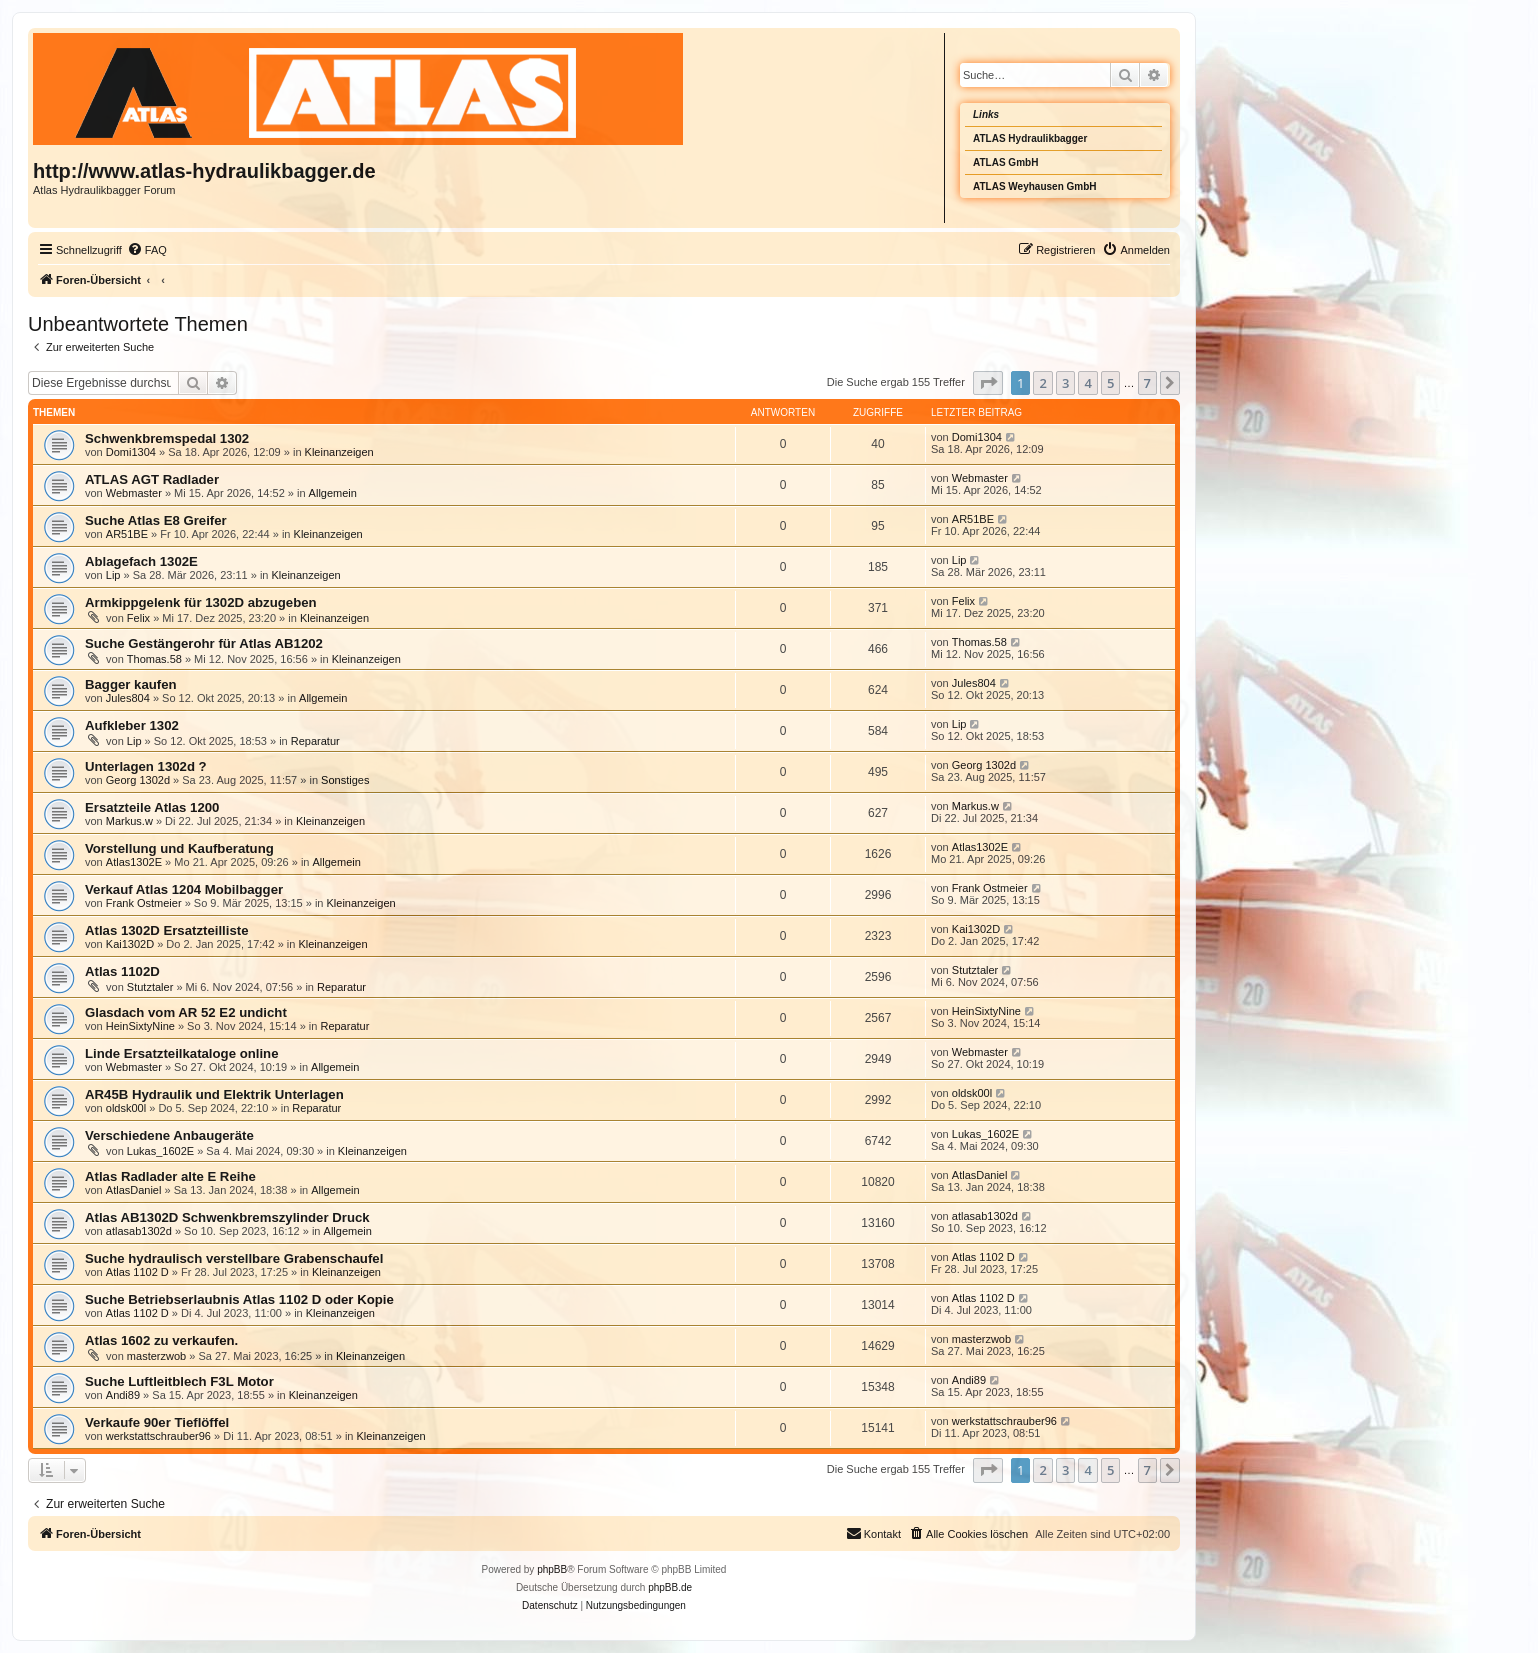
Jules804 (128, 698)
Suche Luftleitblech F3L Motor (179, 1381)
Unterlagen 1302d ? (146, 766)
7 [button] (1147, 383)
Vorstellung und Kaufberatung (179, 848)
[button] (988, 383)
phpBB (552, 1569)
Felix (138, 618)
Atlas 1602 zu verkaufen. (161, 1340)
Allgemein (333, 493)
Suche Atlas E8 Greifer (156, 520)
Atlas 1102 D (137, 1272)
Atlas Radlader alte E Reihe (170, 1176)
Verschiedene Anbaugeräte (169, 1135)
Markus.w (129, 821)
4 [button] (1087, 383)
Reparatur (315, 741)
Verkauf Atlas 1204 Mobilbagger (184, 889)
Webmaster (134, 493)
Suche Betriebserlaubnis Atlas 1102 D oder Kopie (239, 1299)
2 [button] (1042, 383)
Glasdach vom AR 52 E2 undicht (186, 1012)
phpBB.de (670, 1587)
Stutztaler (150, 987)
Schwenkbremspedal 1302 (167, 438)
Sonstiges (345, 780)
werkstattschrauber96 (158, 1436)
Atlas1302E (134, 862)
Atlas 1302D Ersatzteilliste (166, 930)
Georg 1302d (138, 780)
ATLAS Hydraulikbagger (1030, 138)
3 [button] (1065, 383)
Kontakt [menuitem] (873, 1533)
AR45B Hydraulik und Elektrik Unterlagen (214, 1094)
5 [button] (1110, 383)
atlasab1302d (139, 1231)
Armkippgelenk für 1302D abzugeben (201, 602)
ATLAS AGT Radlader (152, 479)
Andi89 (123, 1395)
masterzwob (156, 1356)
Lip (113, 575)
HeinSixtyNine (140, 1026)
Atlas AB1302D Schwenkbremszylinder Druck (227, 1217)
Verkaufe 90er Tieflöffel (157, 1422)
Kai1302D (130, 944)
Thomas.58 (154, 659)
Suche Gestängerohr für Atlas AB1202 (204, 643)
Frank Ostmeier (144, 903)
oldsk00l (126, 1108)
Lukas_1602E (160, 1151)
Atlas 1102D (122, 971)
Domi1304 (131, 452)
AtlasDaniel (134, 1190)
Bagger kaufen (131, 684)
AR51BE (127, 534)
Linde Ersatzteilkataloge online (181, 1053)
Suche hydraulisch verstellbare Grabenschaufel (234, 1258)
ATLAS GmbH (1005, 162)
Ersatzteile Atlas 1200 (152, 807)
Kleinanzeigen (339, 452)
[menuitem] (147, 250)
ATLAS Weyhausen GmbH (1035, 186)
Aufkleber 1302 (132, 725)
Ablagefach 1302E (141, 561)
